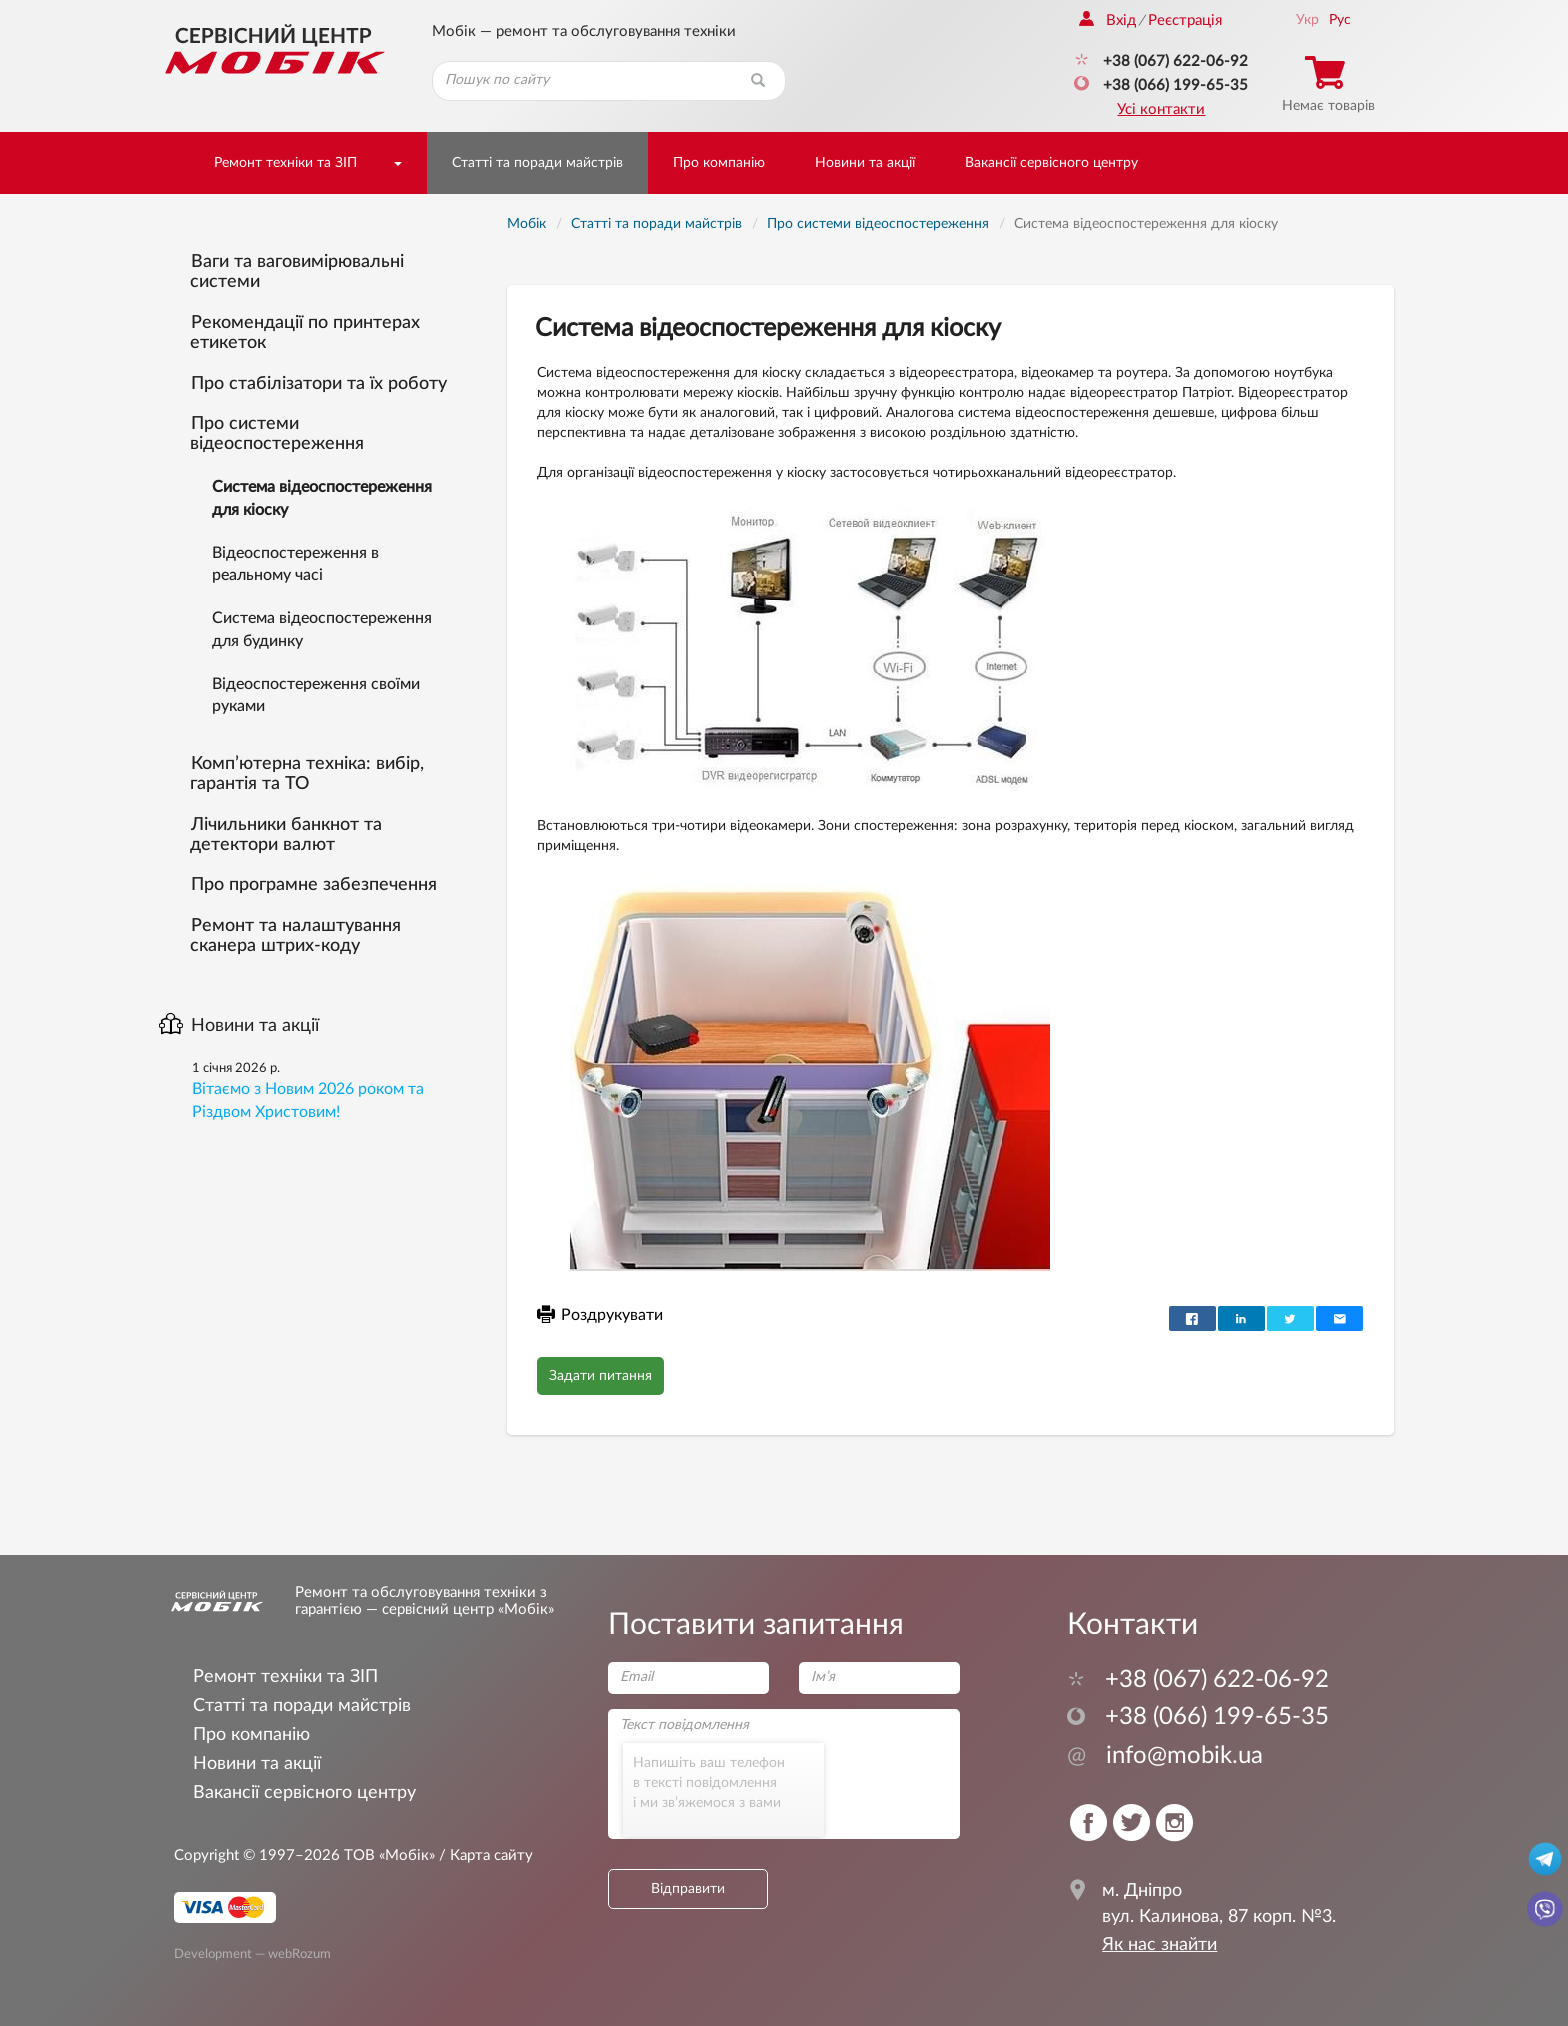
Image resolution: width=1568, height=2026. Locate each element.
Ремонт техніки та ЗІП (285, 163)
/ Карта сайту (484, 1855)
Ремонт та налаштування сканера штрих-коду (295, 936)
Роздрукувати (600, 1315)
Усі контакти (1161, 109)
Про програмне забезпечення (314, 885)
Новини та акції (865, 163)
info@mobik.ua (1165, 1756)
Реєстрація (1185, 20)
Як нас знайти (1159, 1945)
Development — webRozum (252, 1954)
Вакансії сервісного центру (1051, 163)
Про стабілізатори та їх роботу (319, 384)
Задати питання (600, 1376)
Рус (1340, 20)
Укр (1307, 20)
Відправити (688, 1889)
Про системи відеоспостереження (277, 434)
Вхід (1107, 20)
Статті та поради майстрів (537, 163)
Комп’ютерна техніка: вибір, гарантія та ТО (307, 774)
